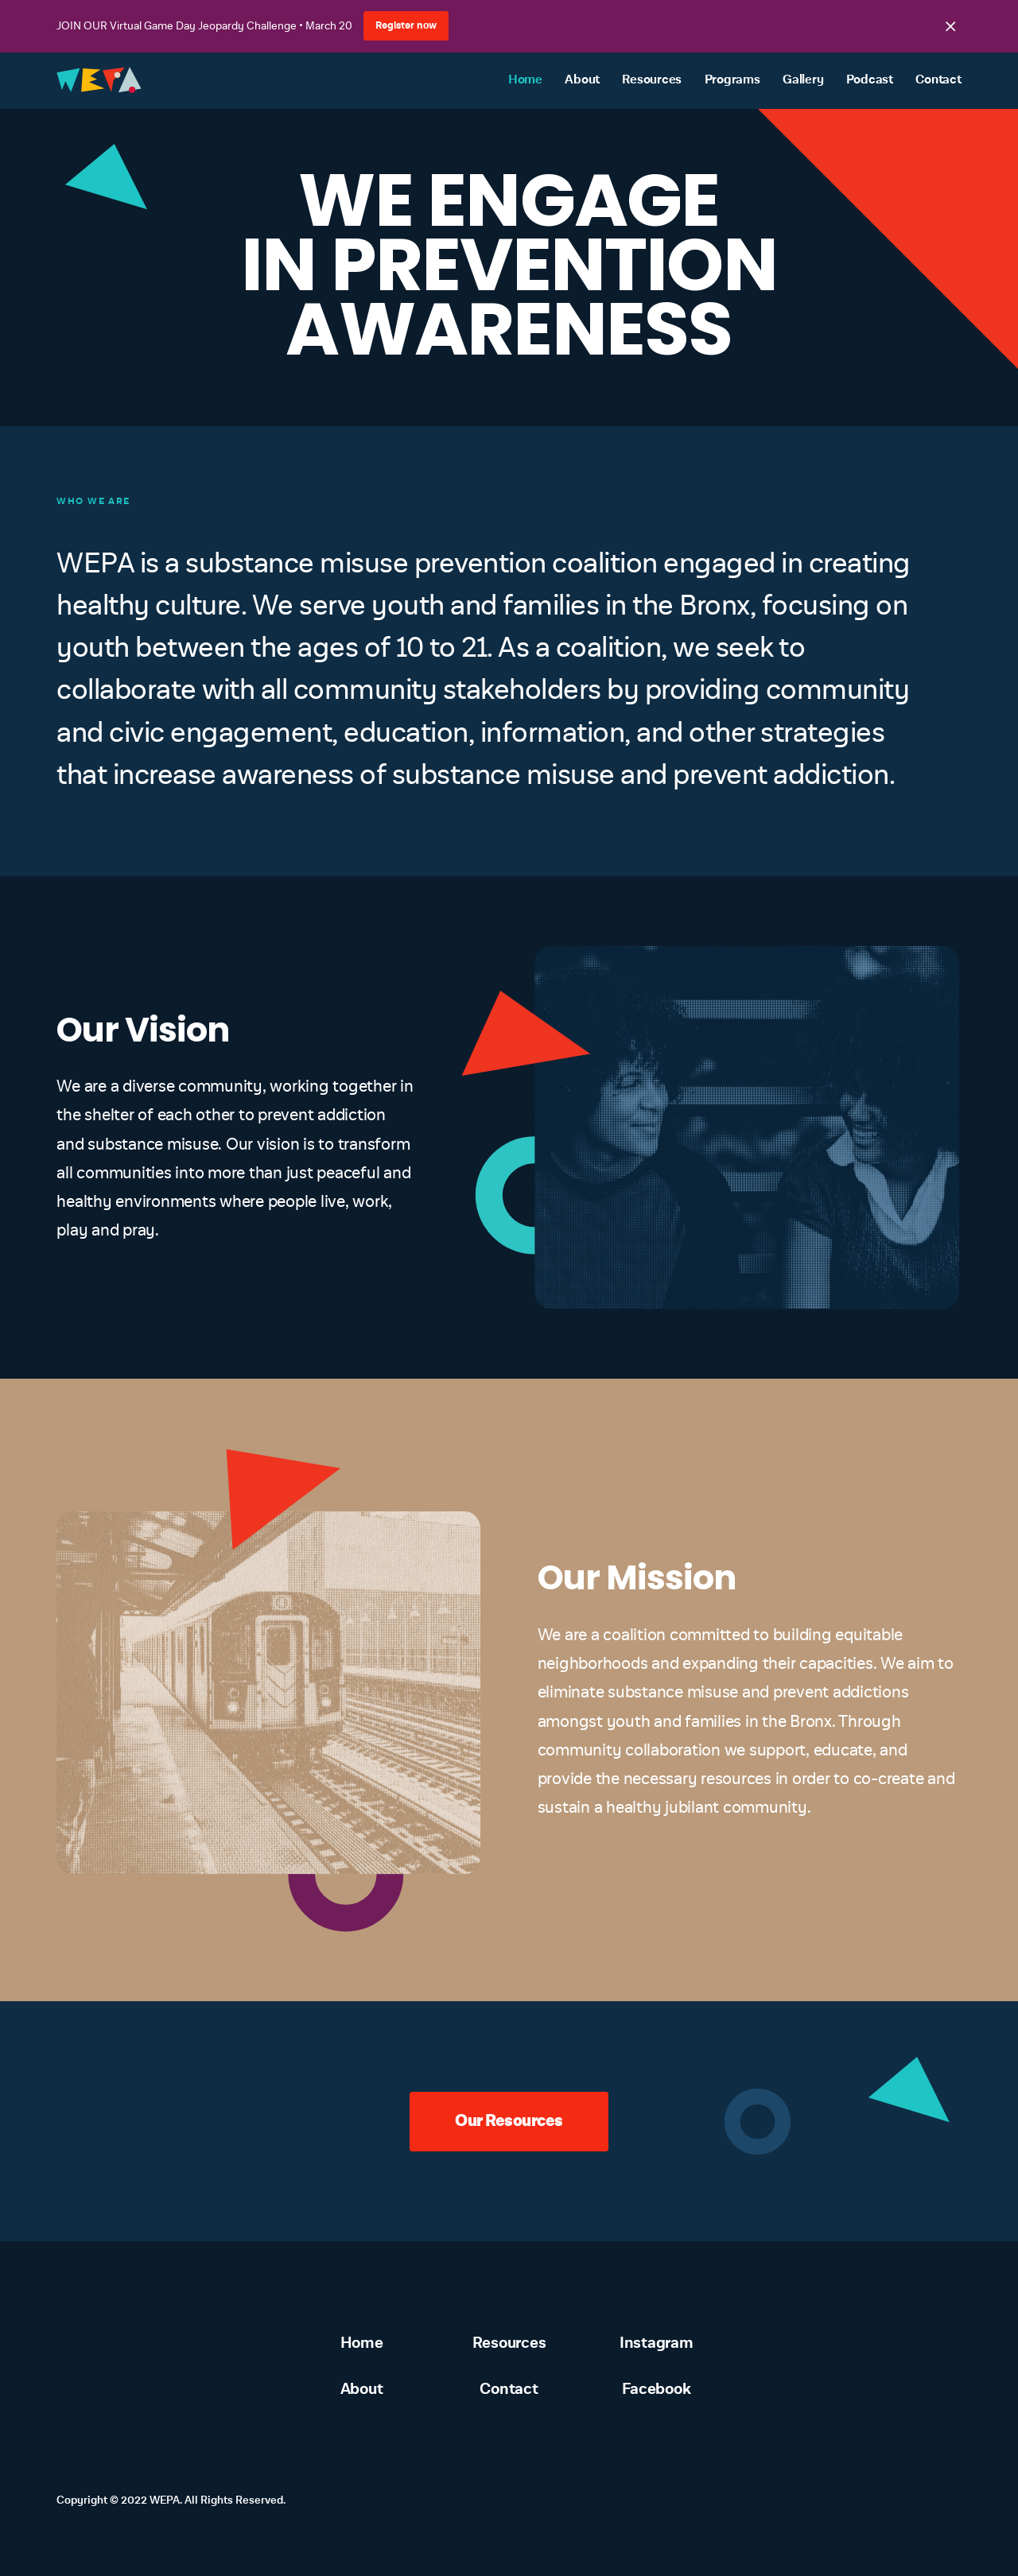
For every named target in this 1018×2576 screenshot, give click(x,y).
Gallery (803, 80)
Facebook (656, 2389)
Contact (938, 80)
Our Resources (509, 2121)
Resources (652, 80)
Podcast (869, 80)
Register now (406, 25)
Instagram (657, 2343)
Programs (732, 80)
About (582, 80)
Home (525, 80)
